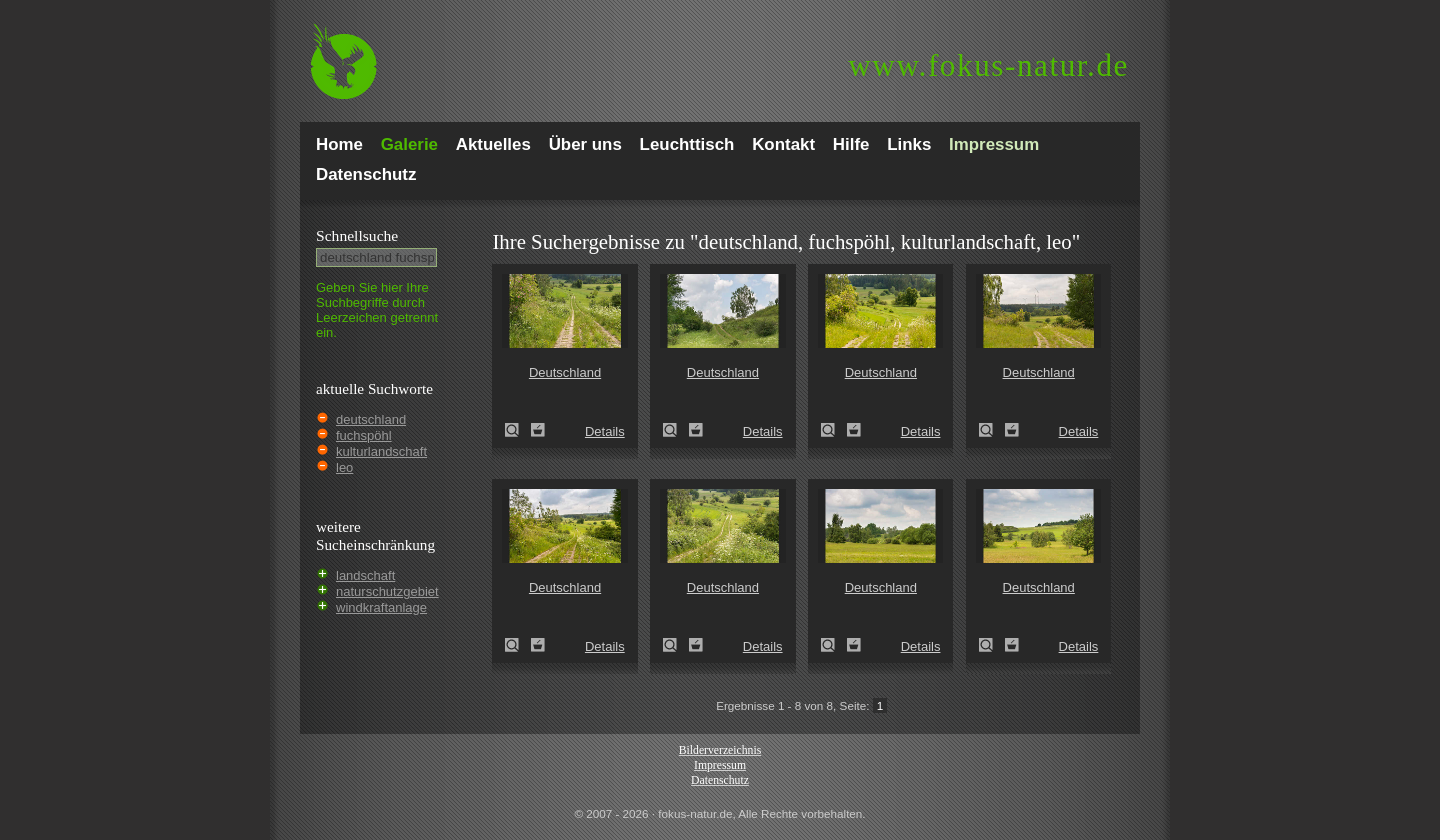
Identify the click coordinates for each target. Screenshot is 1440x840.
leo (344, 467)
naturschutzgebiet (387, 591)
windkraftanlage (381, 607)
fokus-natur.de (988, 65)
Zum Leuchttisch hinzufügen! (538, 430)
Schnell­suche (357, 235)
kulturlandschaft (381, 451)
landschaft (365, 575)
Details (605, 431)
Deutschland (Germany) (518, 430)
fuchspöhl (364, 435)
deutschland (371, 419)
